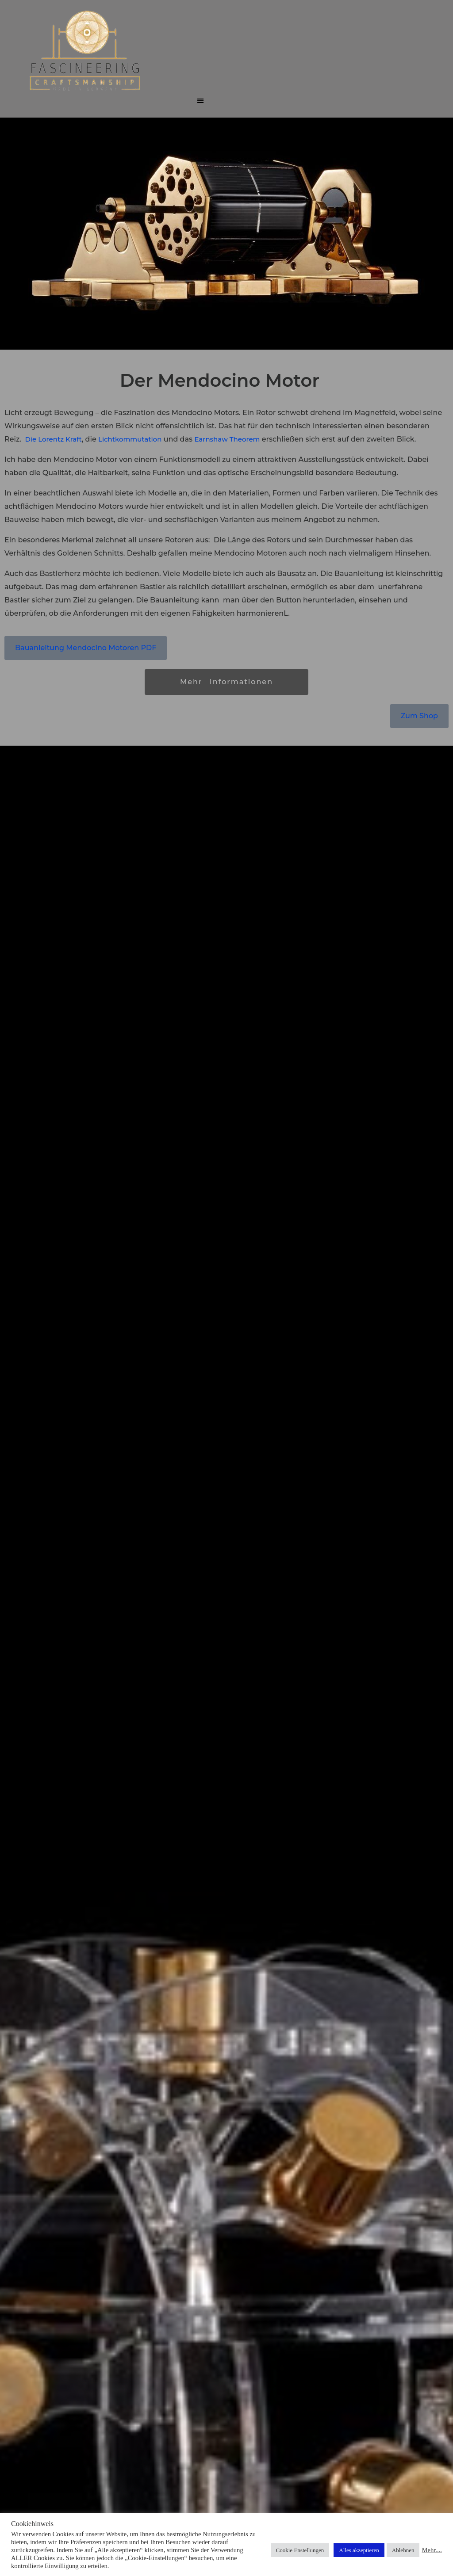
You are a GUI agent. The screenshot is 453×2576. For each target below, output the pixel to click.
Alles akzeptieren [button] (359, 2550)
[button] (200, 100)
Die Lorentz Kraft (53, 439)
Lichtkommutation (129, 439)
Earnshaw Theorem (227, 439)
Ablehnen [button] (403, 2550)
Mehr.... (432, 2549)
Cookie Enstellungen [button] (300, 2550)
